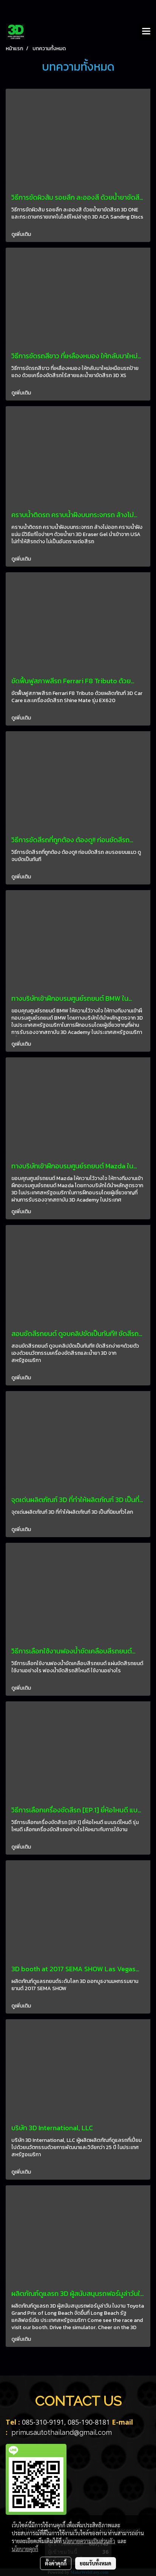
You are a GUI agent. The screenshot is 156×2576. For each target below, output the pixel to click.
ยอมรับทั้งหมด (95, 2563)
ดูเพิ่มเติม (21, 234)
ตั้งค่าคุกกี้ (55, 2563)
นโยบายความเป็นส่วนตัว (89, 2540)
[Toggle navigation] (146, 31)
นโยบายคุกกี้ (25, 2548)
